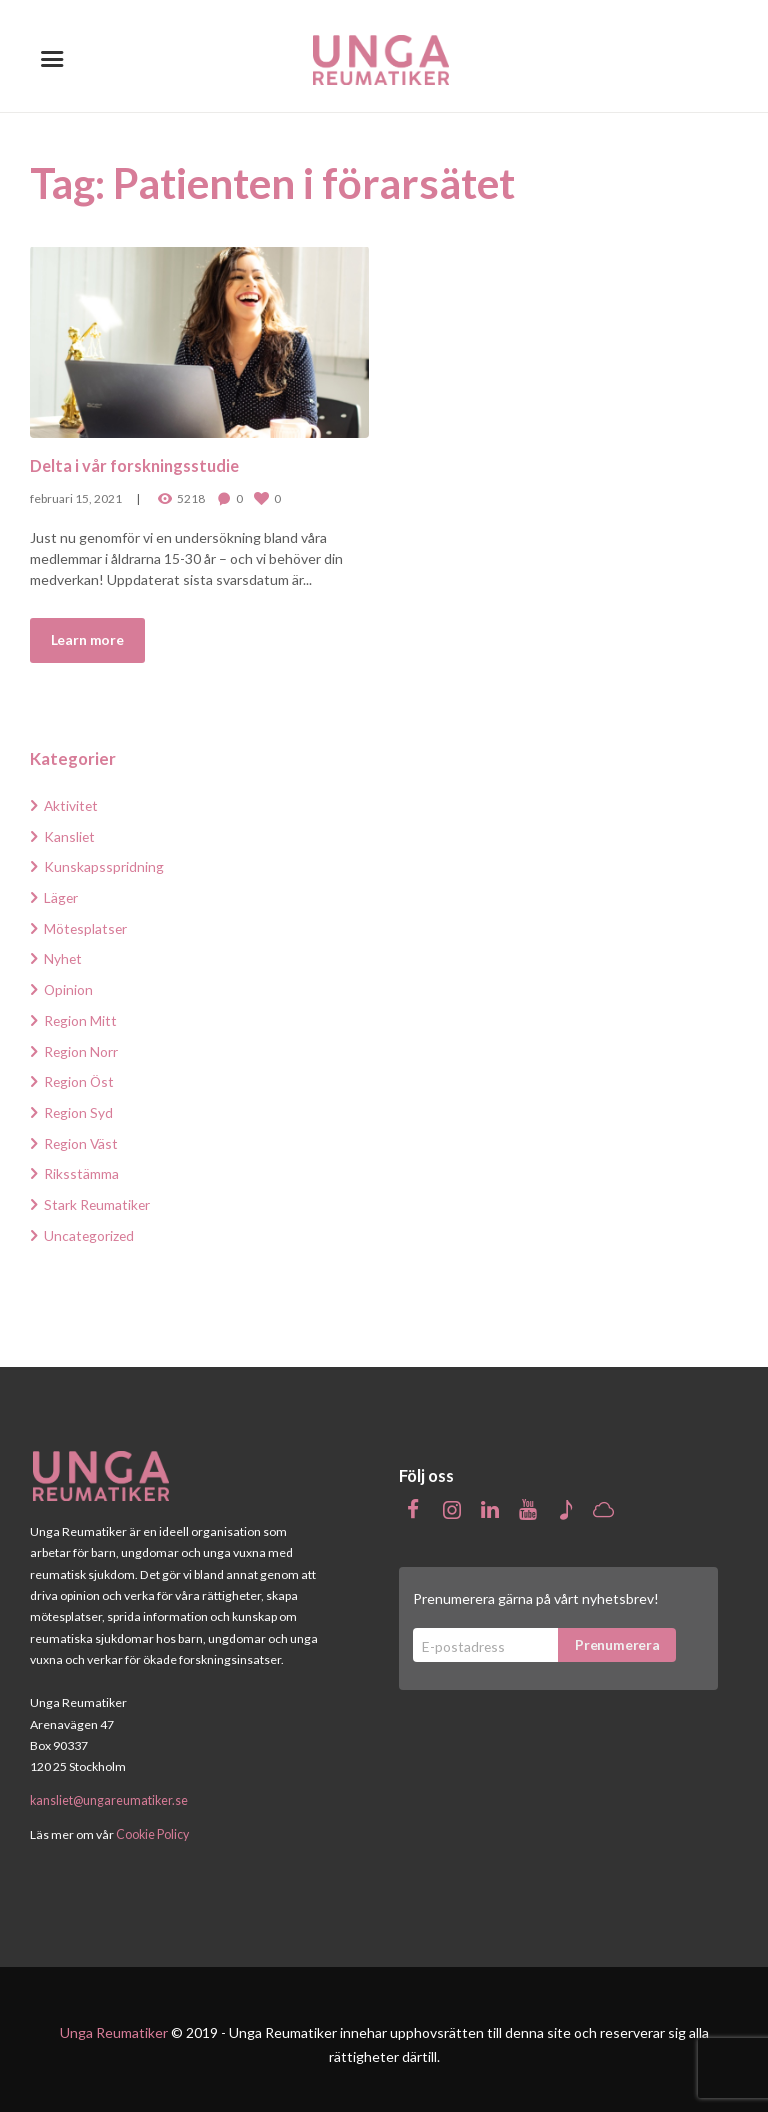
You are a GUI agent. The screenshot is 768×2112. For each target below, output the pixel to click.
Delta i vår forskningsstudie (136, 464)
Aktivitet (72, 805)
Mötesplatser (86, 925)
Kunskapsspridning (104, 865)
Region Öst (80, 1076)
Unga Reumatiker (114, 2022)
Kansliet (70, 835)
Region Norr (81, 1046)
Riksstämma (81, 1166)
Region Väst (82, 1136)
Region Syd (79, 1106)
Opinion (69, 985)
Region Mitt (81, 1016)
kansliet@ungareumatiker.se (109, 1791)
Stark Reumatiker (98, 1196)
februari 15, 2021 (76, 497)
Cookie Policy (152, 1825)
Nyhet (63, 955)
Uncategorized (90, 1226)
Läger (61, 895)
